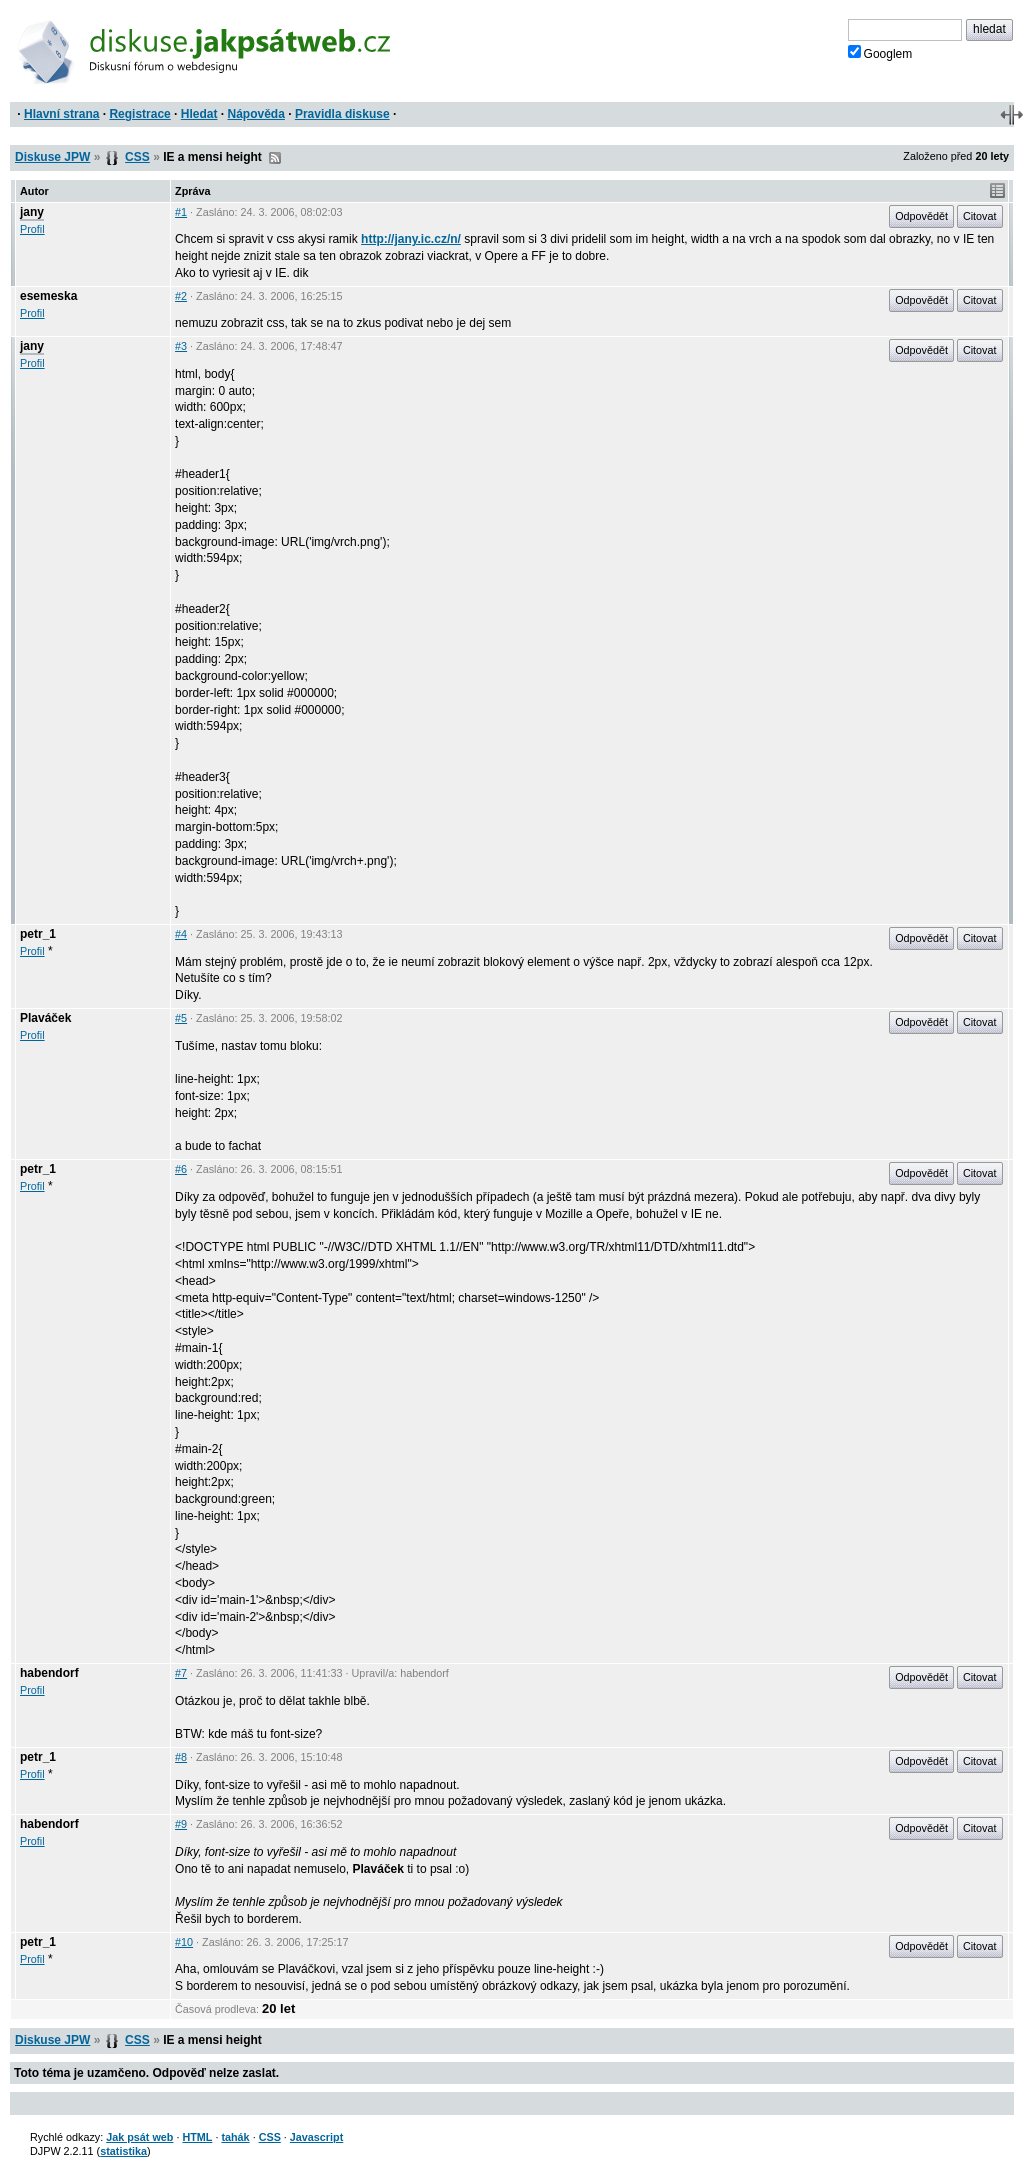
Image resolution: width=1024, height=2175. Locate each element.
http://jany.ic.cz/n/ (411, 239)
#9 (181, 1824)
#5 (181, 1018)
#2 (181, 296)
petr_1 (38, 934)
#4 (181, 934)
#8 (181, 1757)
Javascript (316, 2137)
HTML (197, 2137)
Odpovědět (921, 216)
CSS (137, 157)
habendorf (49, 1673)
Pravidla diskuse (342, 114)
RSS (275, 158)
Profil (32, 229)
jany (32, 212)
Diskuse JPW (52, 157)
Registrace (139, 114)
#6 (181, 1169)
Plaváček (45, 1018)
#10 (184, 1942)
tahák (235, 2137)
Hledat (199, 114)
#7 (181, 1673)
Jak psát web (139, 2137)
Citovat (980, 216)
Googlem (880, 53)
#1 (181, 212)
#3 (181, 346)
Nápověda (256, 114)
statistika (123, 2151)
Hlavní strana (61, 114)
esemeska (48, 296)
